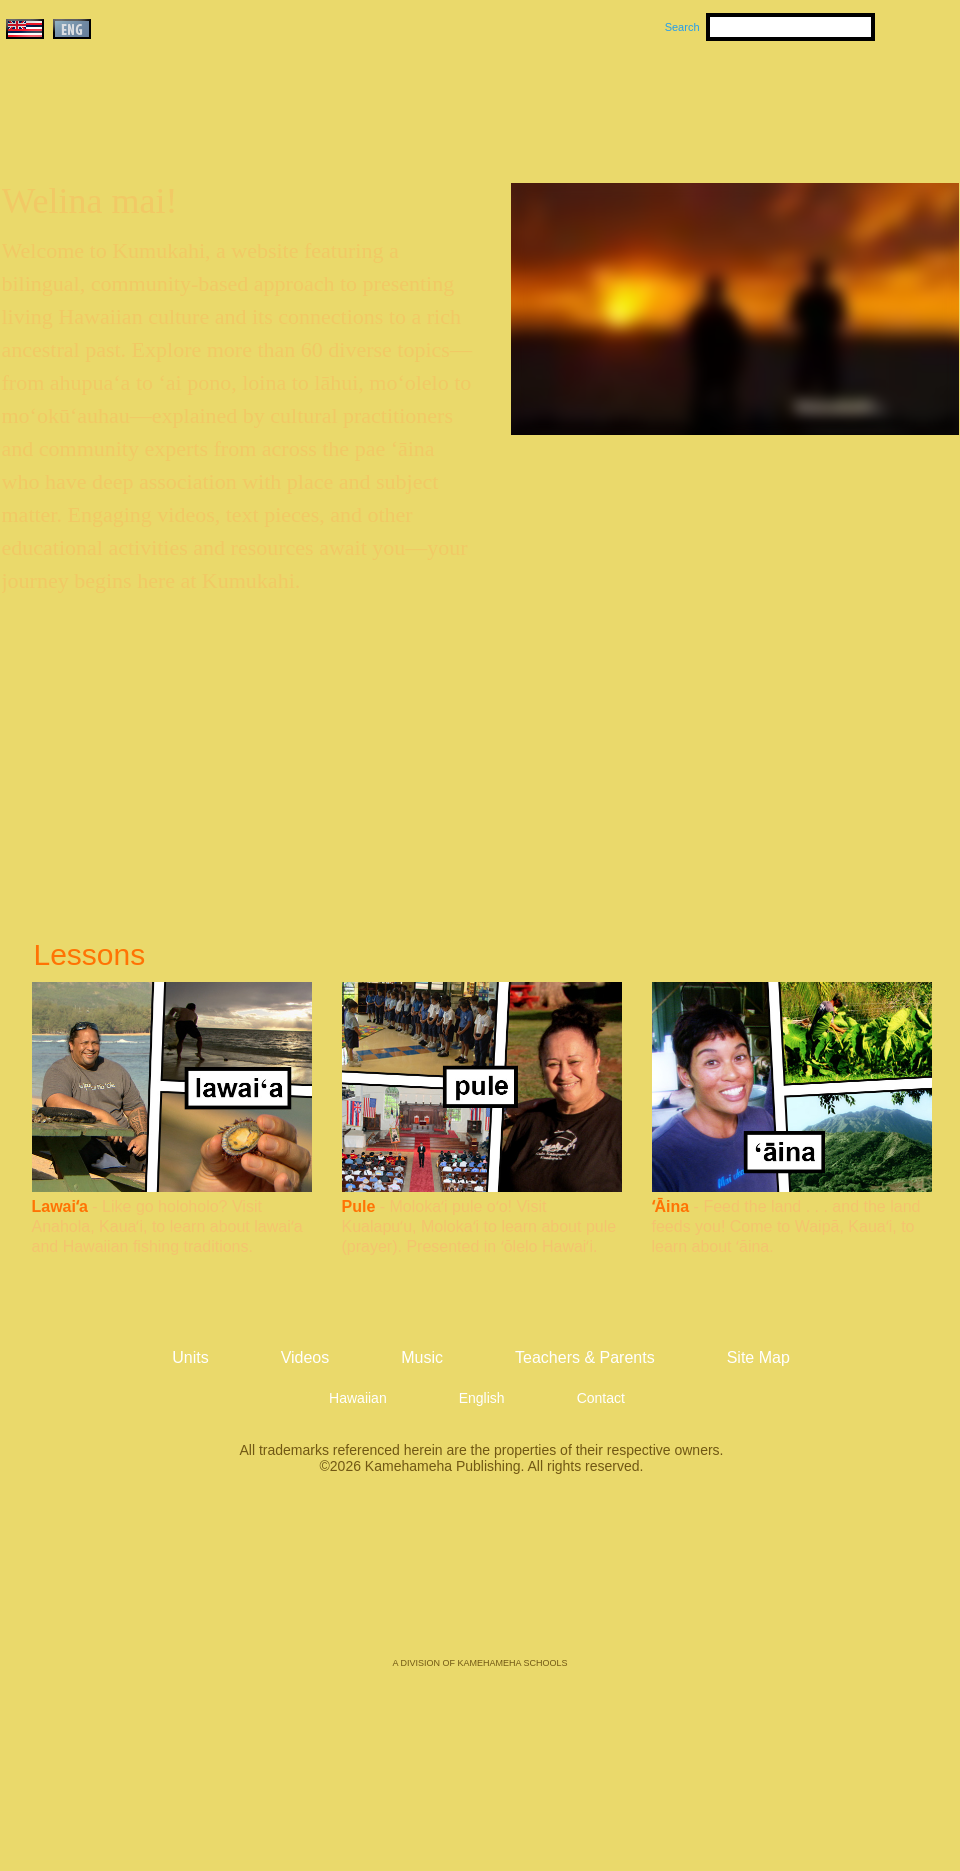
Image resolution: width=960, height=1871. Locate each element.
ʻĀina (671, 1206)
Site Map (758, 1357)
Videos (670, 101)
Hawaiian (358, 1398)
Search (682, 27)
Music (576, 101)
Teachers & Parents (837, 101)
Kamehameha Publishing (480, 1580)
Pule (359, 1206)
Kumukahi (173, 127)
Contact (601, 1398)
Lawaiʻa (60, 1206)
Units (451, 101)
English (482, 1398)
